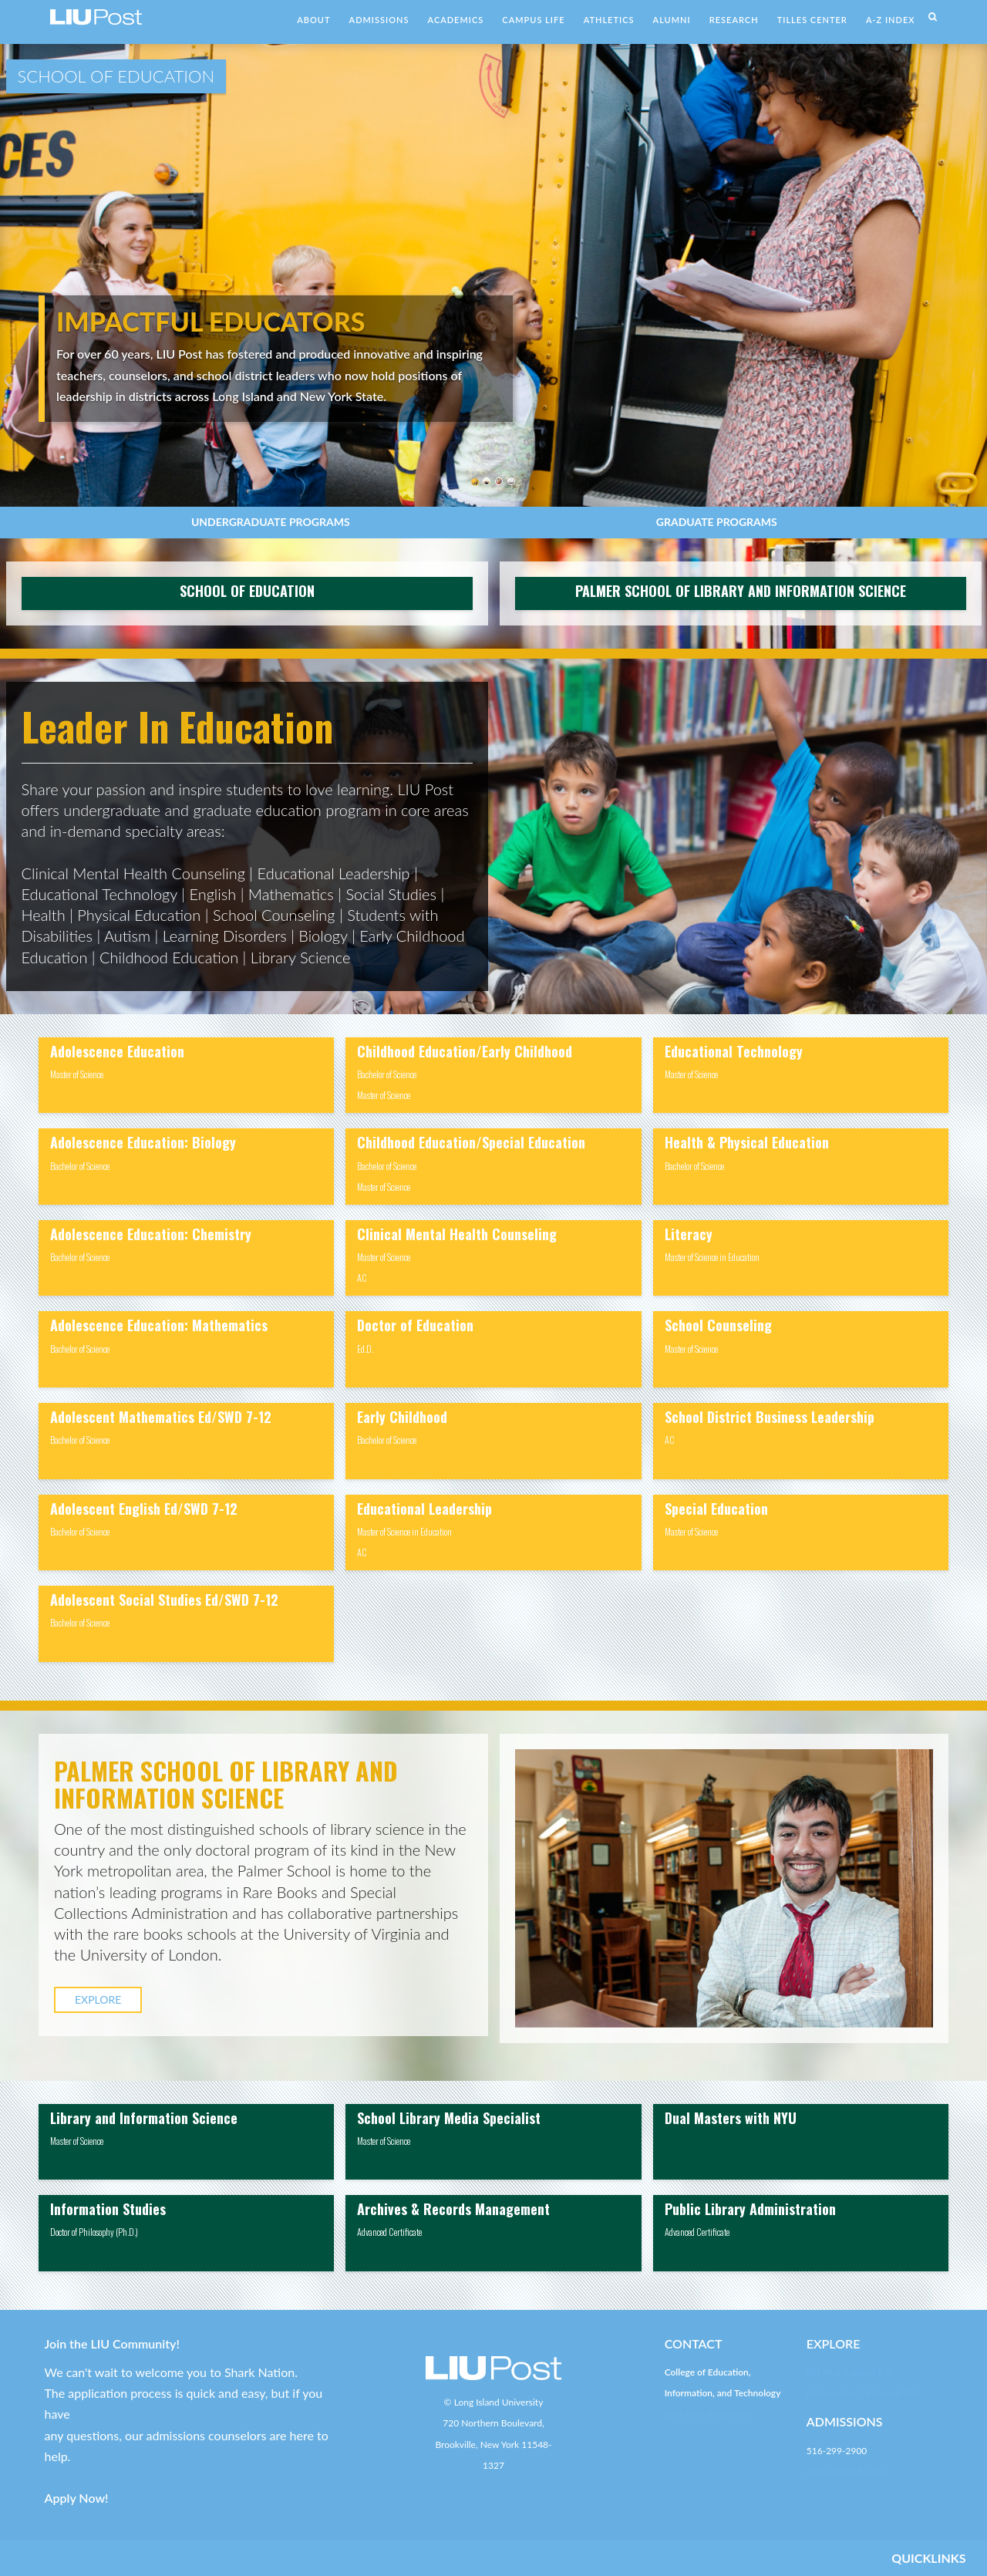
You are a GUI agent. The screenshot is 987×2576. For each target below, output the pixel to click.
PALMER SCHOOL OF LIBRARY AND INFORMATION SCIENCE (740, 591)
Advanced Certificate (389, 2231)
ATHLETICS (609, 20)
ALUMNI (672, 20)
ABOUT (313, 20)
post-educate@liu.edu (709, 2413)
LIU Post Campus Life (850, 2372)
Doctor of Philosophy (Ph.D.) (94, 2231)
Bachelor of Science (79, 1165)
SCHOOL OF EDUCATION (247, 591)
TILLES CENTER (812, 20)
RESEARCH (734, 20)
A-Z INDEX (890, 20)
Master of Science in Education (404, 1531)
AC (362, 1277)
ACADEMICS (456, 20)
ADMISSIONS (379, 20)
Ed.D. (365, 1348)
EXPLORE (98, 1999)
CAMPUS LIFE (533, 20)
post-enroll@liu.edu (846, 2471)
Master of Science (76, 1074)
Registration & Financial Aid (862, 2393)
